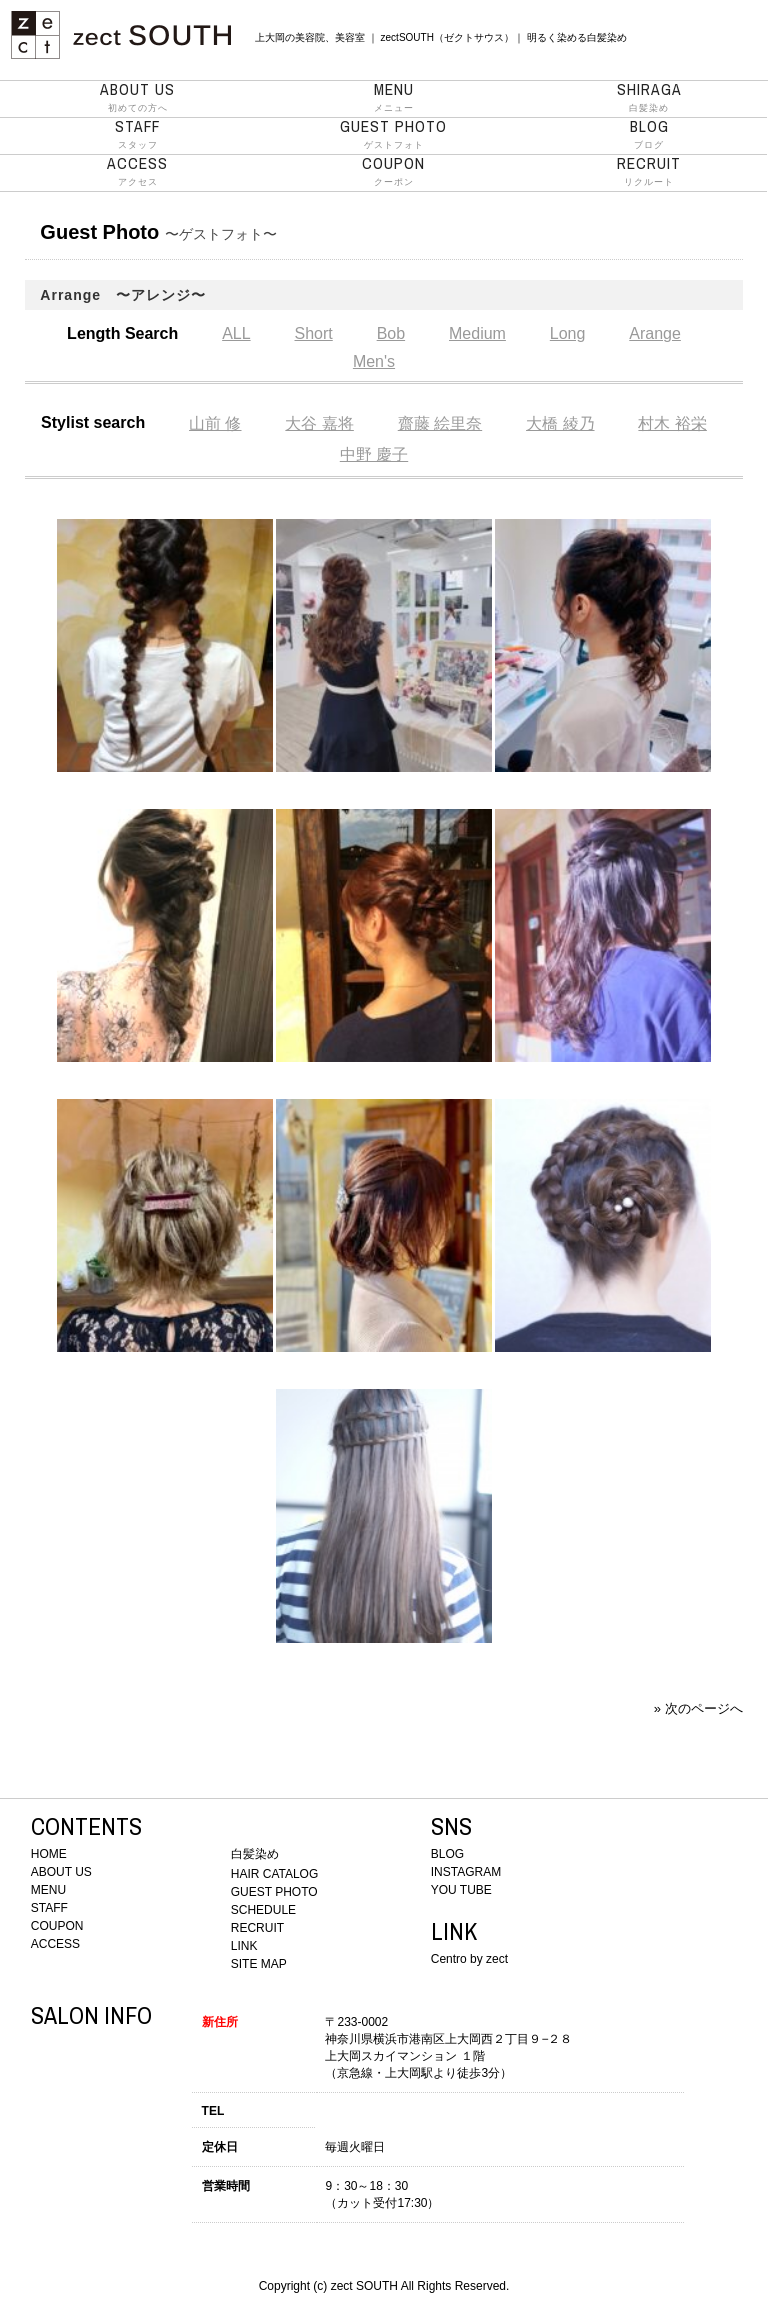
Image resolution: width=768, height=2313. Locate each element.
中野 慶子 (374, 454)
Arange (655, 333)
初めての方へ (138, 97)
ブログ (649, 134)
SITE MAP (259, 1964)
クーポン (394, 171)
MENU (48, 1890)
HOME (49, 1854)
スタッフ (138, 134)
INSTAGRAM (466, 1872)
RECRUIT (257, 1928)
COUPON (57, 1926)
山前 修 (215, 423)
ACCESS (55, 1944)
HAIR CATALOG (275, 1874)
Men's (374, 361)
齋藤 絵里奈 (440, 423)
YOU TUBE (461, 1890)
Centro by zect (469, 1959)
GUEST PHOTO (274, 1892)
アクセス (138, 171)
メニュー (394, 97)
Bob (391, 333)
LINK (244, 1946)
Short (314, 333)
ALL (236, 333)
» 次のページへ (698, 1708)
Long (568, 333)
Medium (477, 333)
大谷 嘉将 (319, 423)
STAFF (49, 1908)
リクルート (649, 171)
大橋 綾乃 (560, 423)
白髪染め (649, 97)
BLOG (447, 1854)
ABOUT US (61, 1872)
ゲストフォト (394, 134)
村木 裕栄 (672, 423)
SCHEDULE (263, 1910)
